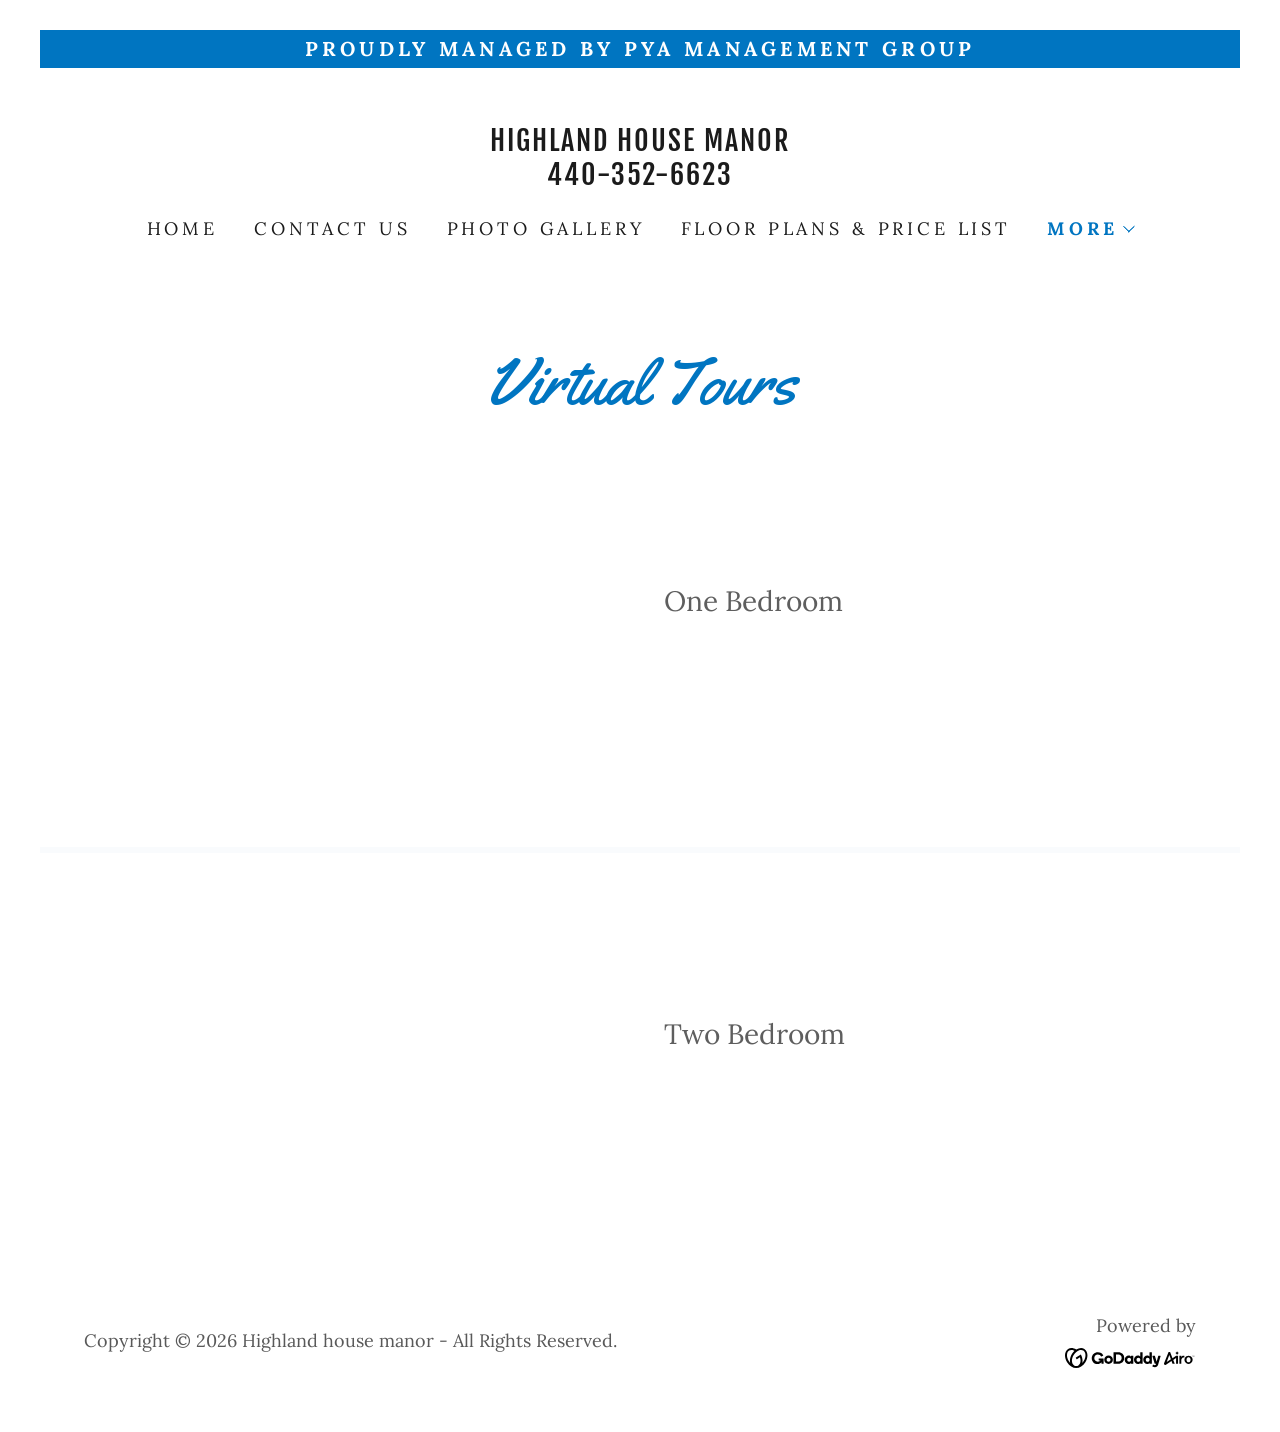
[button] (1090, 229)
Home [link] (182, 228)
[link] (640, 177)
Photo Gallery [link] (546, 228)
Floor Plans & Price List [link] (846, 228)
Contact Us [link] (332, 228)
